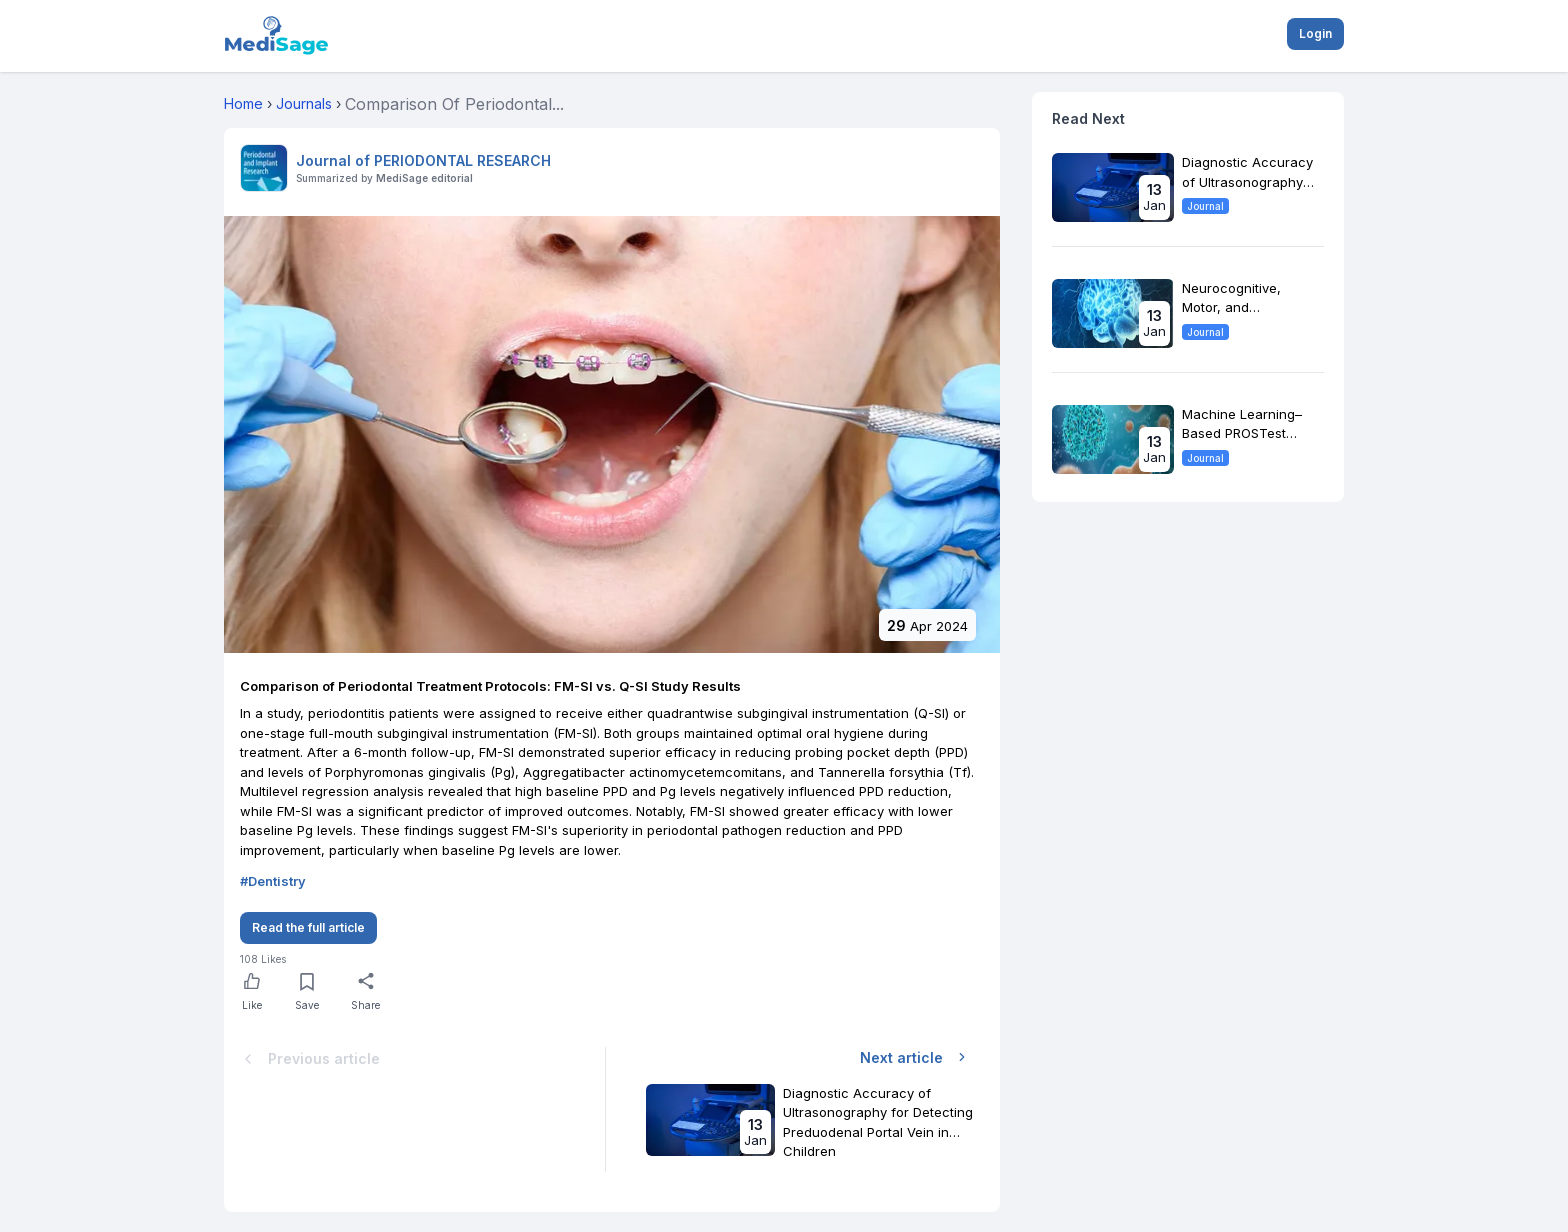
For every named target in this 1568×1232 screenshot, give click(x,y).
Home (243, 103)
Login (1315, 33)
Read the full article (308, 927)
